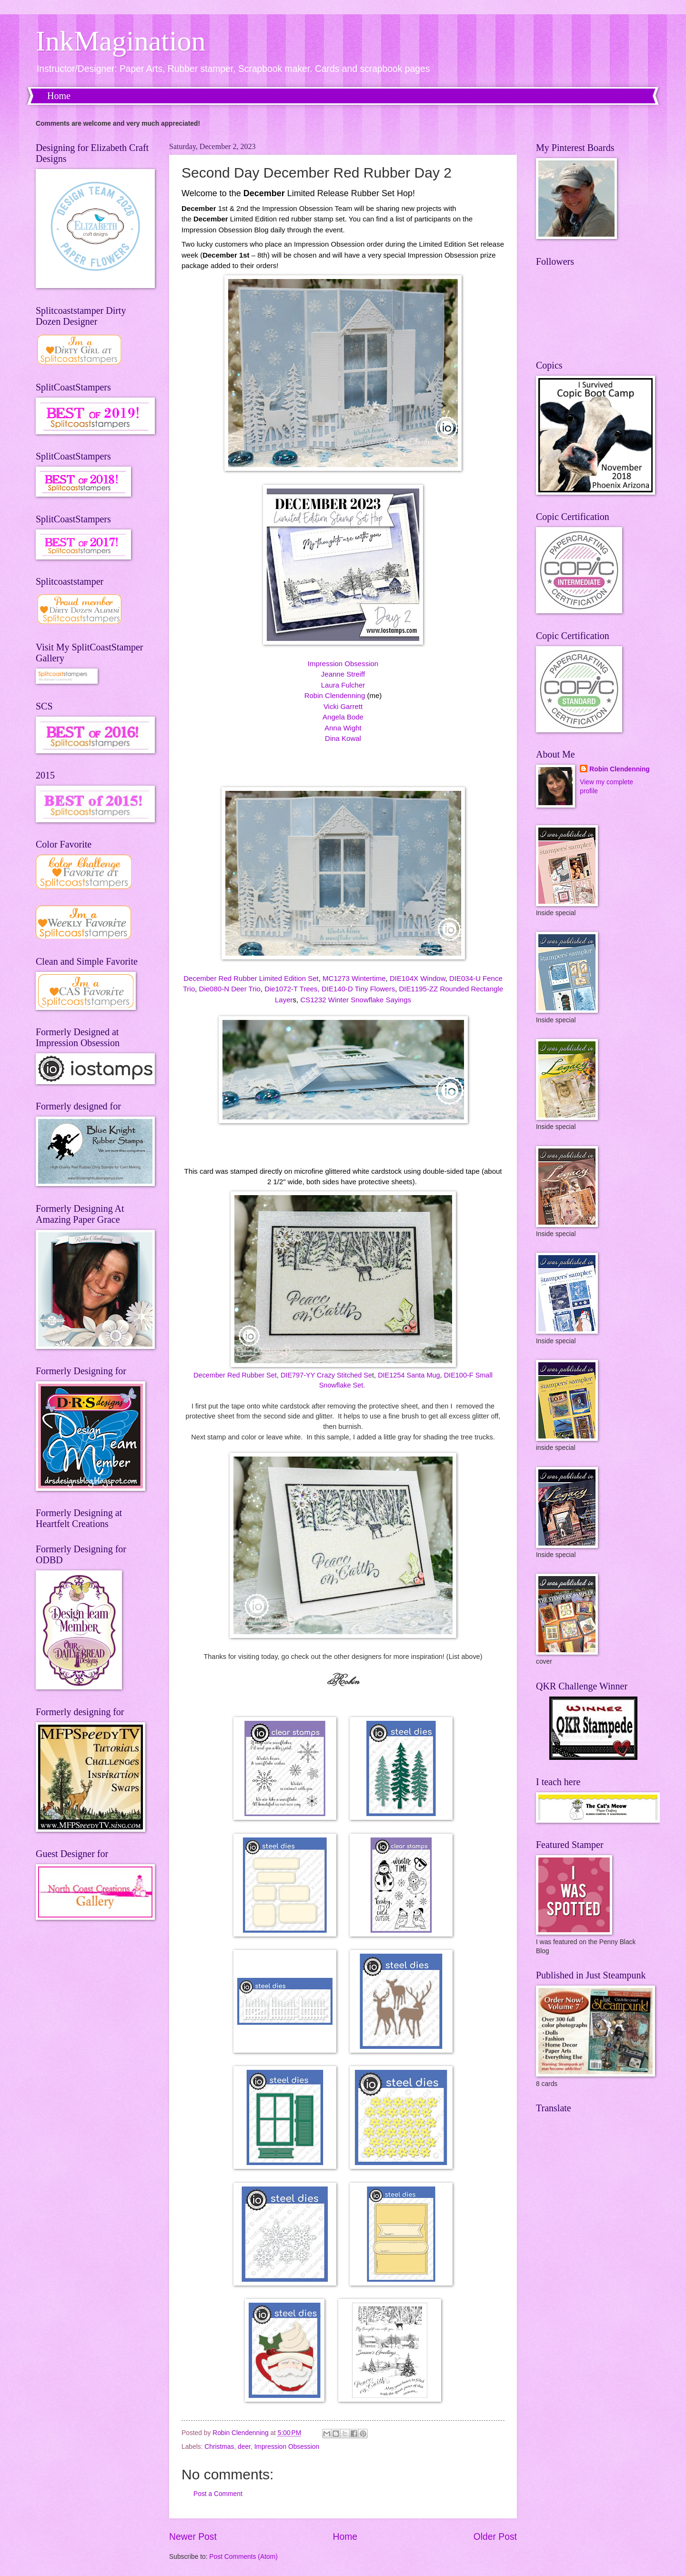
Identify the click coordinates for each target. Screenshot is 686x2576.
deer (244, 2446)
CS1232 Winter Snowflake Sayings (355, 1000)
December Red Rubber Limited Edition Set (250, 978)
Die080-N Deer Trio (230, 989)
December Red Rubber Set (235, 1375)
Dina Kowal (343, 738)
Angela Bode (343, 717)
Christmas (219, 2446)
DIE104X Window (417, 978)
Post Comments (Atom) (243, 2556)
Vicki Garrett (343, 706)
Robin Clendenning (334, 695)
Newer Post (193, 2537)
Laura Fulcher (343, 685)
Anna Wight (343, 728)
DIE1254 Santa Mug (409, 1375)
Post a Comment (217, 2493)
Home (59, 95)
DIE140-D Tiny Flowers (358, 989)
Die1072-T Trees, (292, 989)
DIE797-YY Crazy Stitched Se (326, 1375)
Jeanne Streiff (343, 674)
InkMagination (121, 41)
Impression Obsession (343, 663)
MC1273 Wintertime (354, 978)
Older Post (495, 2537)
